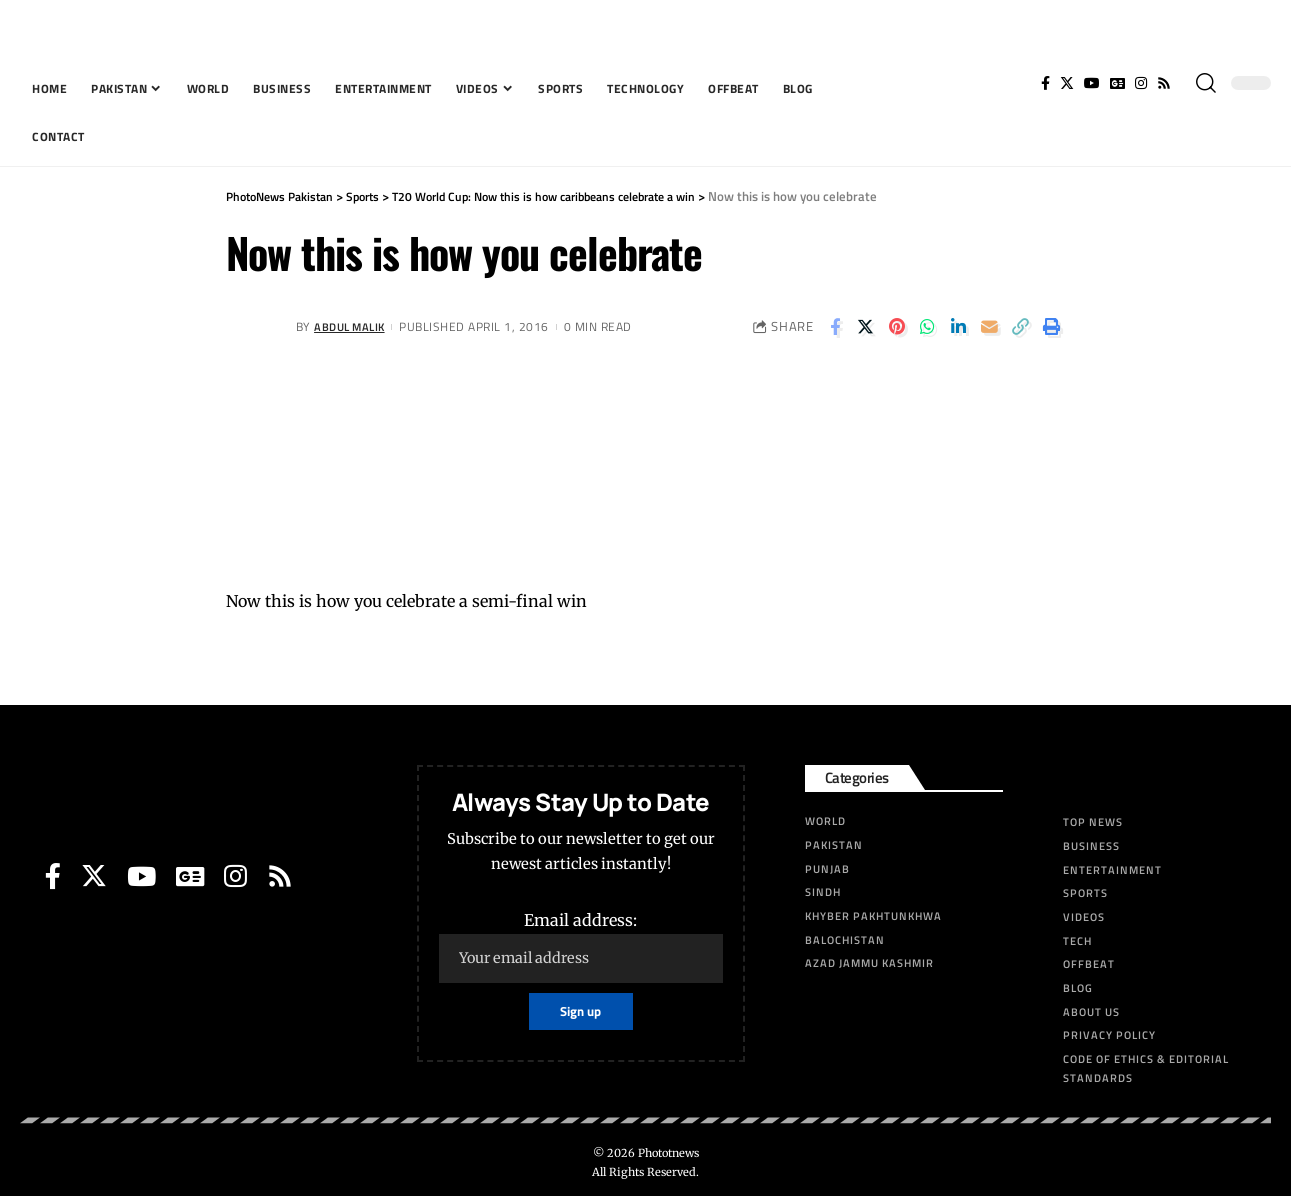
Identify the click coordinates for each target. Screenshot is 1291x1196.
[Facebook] (1045, 83)
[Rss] (1164, 83)
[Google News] (1117, 83)
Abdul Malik (353, 326)
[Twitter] (1067, 83)
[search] (1206, 83)
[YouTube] (1092, 83)
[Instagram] (1141, 83)
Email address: (580, 946)
